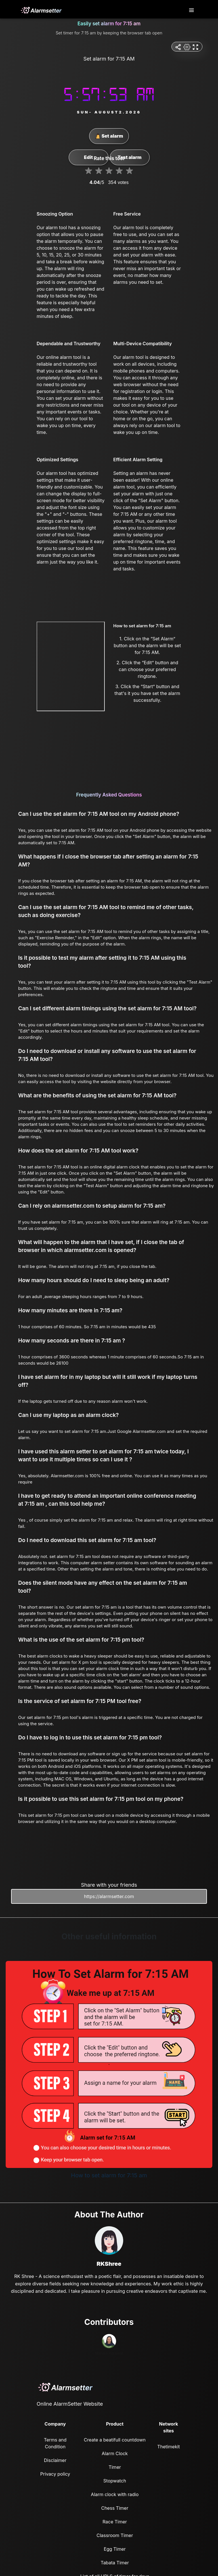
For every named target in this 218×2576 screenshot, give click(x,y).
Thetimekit (168, 2446)
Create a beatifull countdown (115, 2440)
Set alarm (109, 136)
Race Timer (114, 2522)
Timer (114, 2467)
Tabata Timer (114, 2562)
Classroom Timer (115, 2535)
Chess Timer (114, 2508)
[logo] (41, 10)
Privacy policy (55, 2474)
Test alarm (129, 157)
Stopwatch (114, 2481)
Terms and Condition (55, 2443)
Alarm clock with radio (115, 2494)
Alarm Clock (115, 2453)
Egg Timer (115, 2549)
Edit (88, 157)
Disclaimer (55, 2460)
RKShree (109, 2263)
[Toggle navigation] (191, 10)
